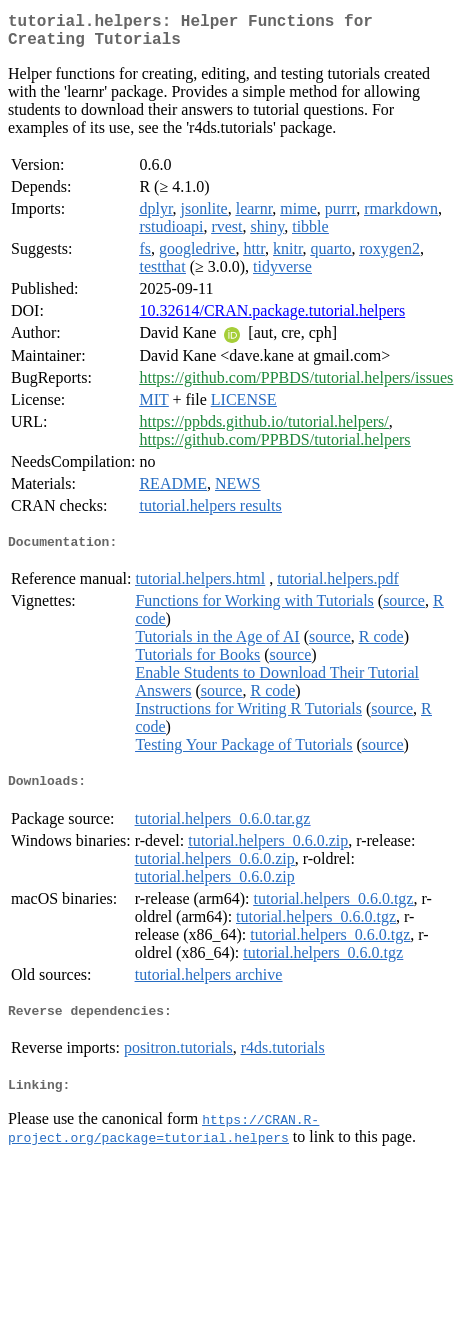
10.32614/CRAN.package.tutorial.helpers (272, 318)
